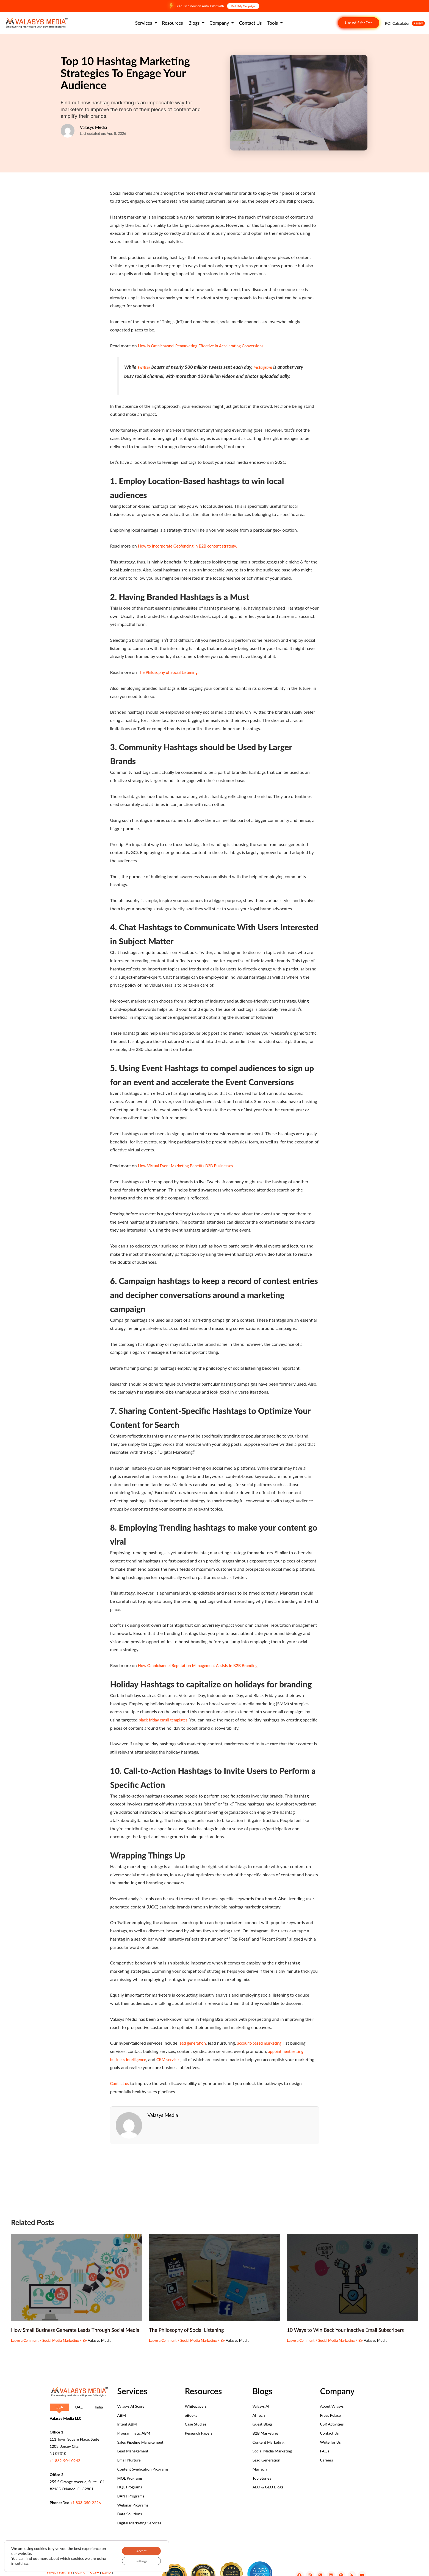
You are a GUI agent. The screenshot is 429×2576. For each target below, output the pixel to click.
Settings (138, 2560)
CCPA (94, 2572)
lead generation (194, 2042)
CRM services (173, 2059)
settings (31, 2562)
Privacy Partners (59, 2572)
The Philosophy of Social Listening (190, 2321)
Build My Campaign (243, 6)
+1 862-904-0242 (65, 2460)
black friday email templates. (166, 1719)
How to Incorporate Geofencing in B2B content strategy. (192, 545)
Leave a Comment (26, 2340)
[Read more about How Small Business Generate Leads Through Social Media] (76, 2269)
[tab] (59, 2407)
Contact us (120, 2083)
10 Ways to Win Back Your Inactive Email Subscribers (351, 2321)
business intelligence (130, 2059)
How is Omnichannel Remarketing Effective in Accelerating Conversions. (207, 345)
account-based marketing (264, 2042)
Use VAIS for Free (359, 23)
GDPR (80, 2572)
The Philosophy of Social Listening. (171, 672)
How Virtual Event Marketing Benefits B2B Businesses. (190, 1165)
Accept (138, 2548)
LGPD (106, 2572)
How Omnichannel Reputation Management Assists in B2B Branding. (204, 1665)
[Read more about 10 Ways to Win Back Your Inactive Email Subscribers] (352, 2269)
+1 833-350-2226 (85, 2502)
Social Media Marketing (65, 2340)
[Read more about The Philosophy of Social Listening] (214, 2269)
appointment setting (287, 2051)
